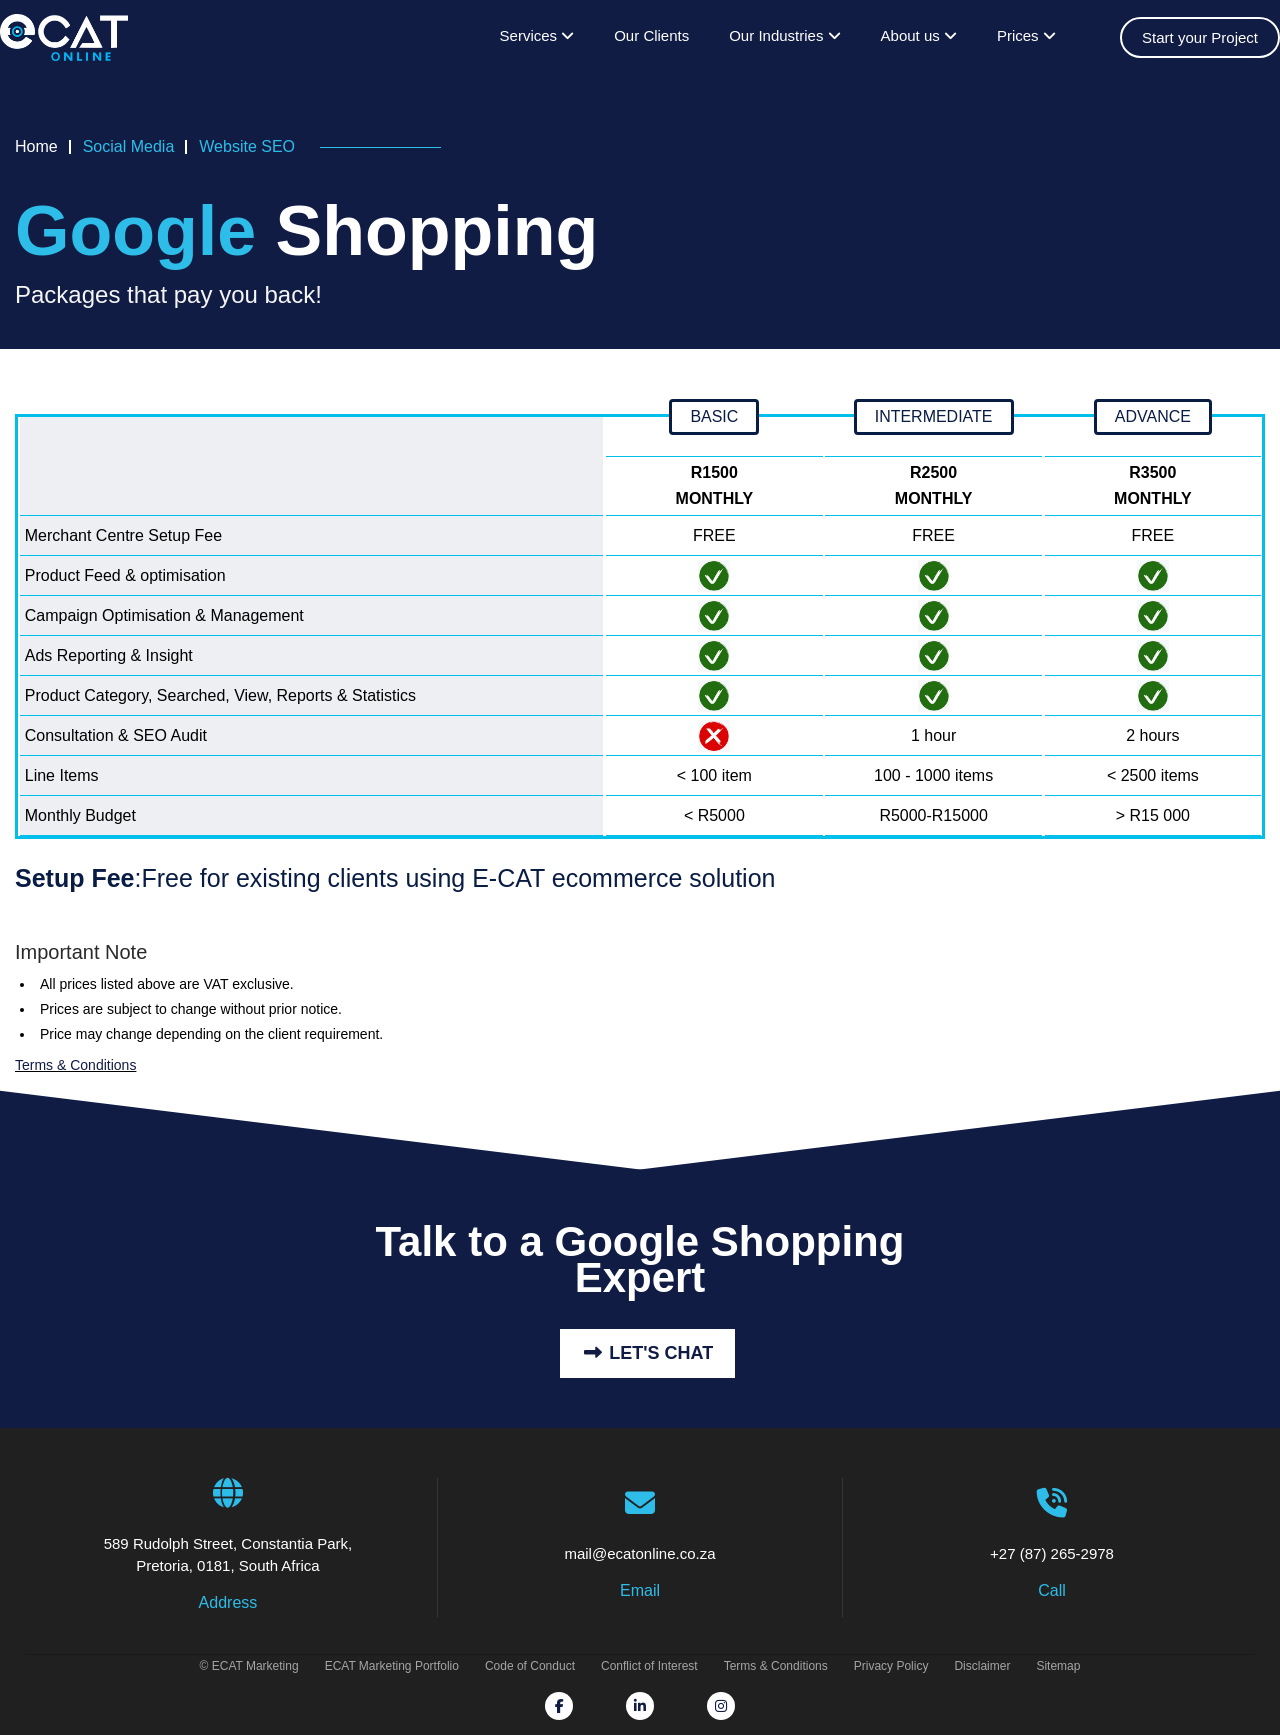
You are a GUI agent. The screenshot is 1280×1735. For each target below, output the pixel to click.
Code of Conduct (530, 1666)
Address (228, 1602)
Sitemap (1058, 1666)
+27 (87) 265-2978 (1052, 1525)
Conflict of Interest (649, 1666)
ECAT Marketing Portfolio (392, 1666)
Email (640, 1590)
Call (1052, 1590)
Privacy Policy (891, 1666)
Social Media (129, 146)
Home (36, 146)
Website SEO (247, 146)
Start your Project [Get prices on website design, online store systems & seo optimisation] (1200, 37)
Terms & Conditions (75, 1065)
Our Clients (651, 35)
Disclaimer (982, 1666)
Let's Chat (647, 1353)
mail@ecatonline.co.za (639, 1525)
